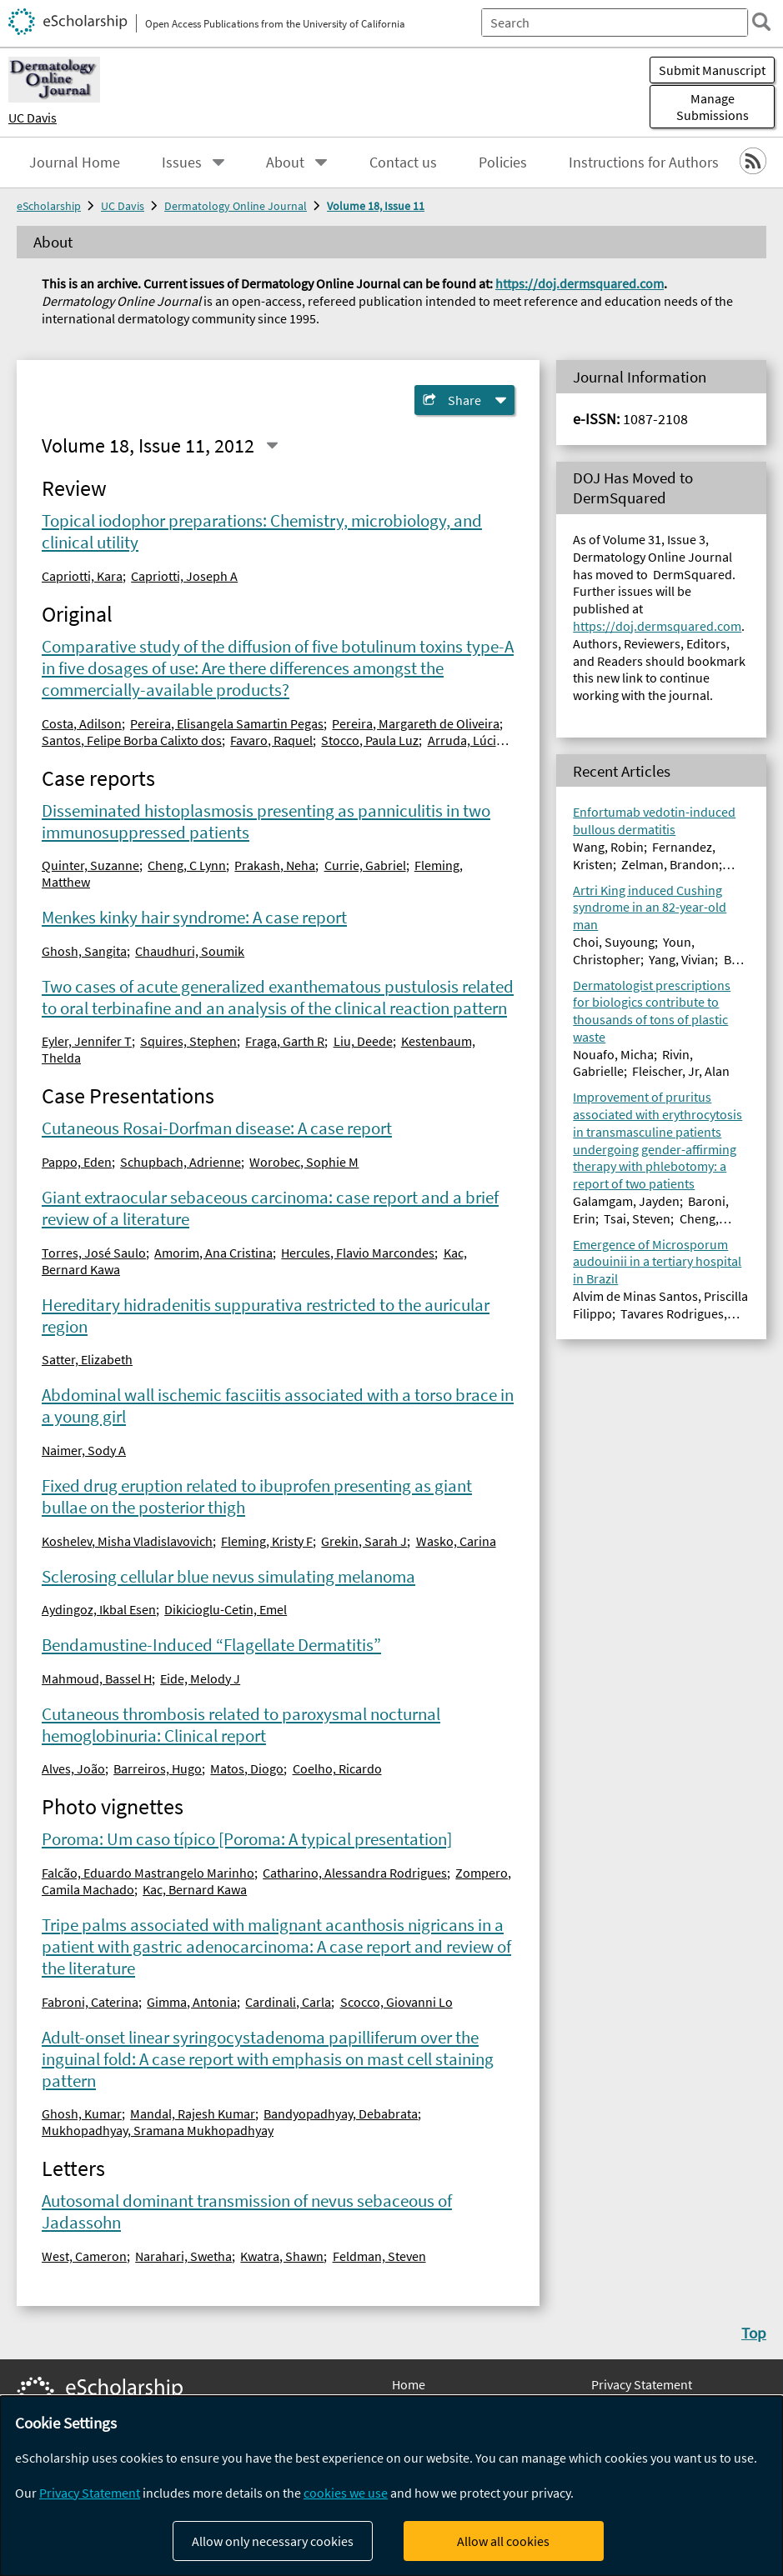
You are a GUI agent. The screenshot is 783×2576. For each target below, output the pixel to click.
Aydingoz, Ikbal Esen (99, 1609)
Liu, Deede (363, 1041)
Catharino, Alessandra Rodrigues (355, 1872)
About (285, 162)
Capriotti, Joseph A (184, 576)
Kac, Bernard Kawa (195, 1889)
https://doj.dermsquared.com (579, 283)
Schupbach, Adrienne (180, 1161)
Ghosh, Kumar (82, 2113)
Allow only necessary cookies (273, 2541)
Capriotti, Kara (82, 576)
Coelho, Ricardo (337, 1768)
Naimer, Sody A (84, 1450)
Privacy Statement (641, 2384)
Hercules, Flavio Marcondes (357, 1252)
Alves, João (73, 1768)
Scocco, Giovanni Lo (396, 2001)
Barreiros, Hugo (157, 1768)
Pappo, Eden (77, 1161)
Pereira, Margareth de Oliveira (415, 723)
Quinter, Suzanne (90, 865)
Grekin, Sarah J (364, 1541)
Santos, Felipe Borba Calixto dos (132, 740)
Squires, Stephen (188, 1041)
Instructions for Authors (644, 162)
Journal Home (74, 162)
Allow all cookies (503, 2541)
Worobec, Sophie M (304, 1161)
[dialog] (391, 2486)
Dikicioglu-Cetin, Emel (225, 1609)
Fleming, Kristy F (267, 1541)
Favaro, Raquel (271, 740)
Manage (712, 106)
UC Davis (32, 117)
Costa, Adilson (82, 723)
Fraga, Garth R (284, 1041)
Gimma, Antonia (192, 2001)
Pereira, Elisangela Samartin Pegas (227, 723)
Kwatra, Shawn (282, 2256)
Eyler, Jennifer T (87, 1041)
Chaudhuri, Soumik (189, 951)
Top (753, 2333)
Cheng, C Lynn (187, 865)
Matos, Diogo (247, 1768)
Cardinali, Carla (288, 2001)
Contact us (403, 162)
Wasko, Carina (456, 1541)
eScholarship (49, 205)
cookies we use (346, 2492)
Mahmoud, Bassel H (97, 1678)
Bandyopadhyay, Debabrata (341, 2113)
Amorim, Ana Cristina (213, 1252)
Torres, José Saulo (94, 1252)
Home (408, 2384)
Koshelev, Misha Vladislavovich (127, 1541)
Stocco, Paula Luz (370, 740)
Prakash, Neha (274, 865)
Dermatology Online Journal (235, 205)
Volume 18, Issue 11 (375, 205)
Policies (503, 162)
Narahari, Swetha (183, 2256)
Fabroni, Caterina (90, 2001)
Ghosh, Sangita (84, 951)
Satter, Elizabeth (87, 1359)
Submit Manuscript (712, 70)
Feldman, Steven (379, 2256)
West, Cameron (84, 2256)
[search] (761, 21)
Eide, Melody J (200, 1678)
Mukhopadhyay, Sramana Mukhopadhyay (158, 2130)
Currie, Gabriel (365, 865)
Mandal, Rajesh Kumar (192, 2113)
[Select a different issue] (271, 445)
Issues (182, 162)
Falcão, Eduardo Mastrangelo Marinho (148, 1872)
